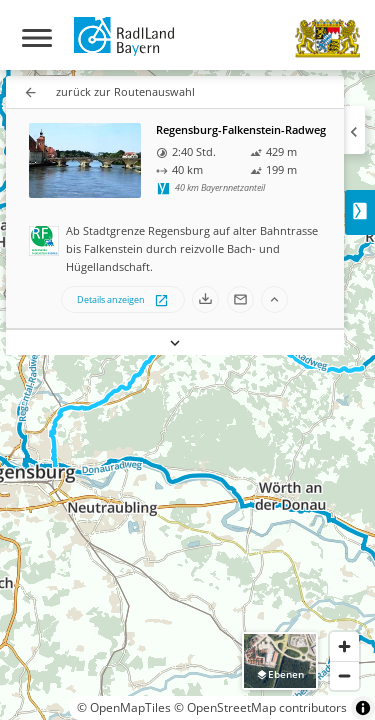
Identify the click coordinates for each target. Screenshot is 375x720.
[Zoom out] (344, 675)
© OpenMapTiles (124, 707)
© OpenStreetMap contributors (260, 707)
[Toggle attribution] (363, 708)
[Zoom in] (344, 646)
